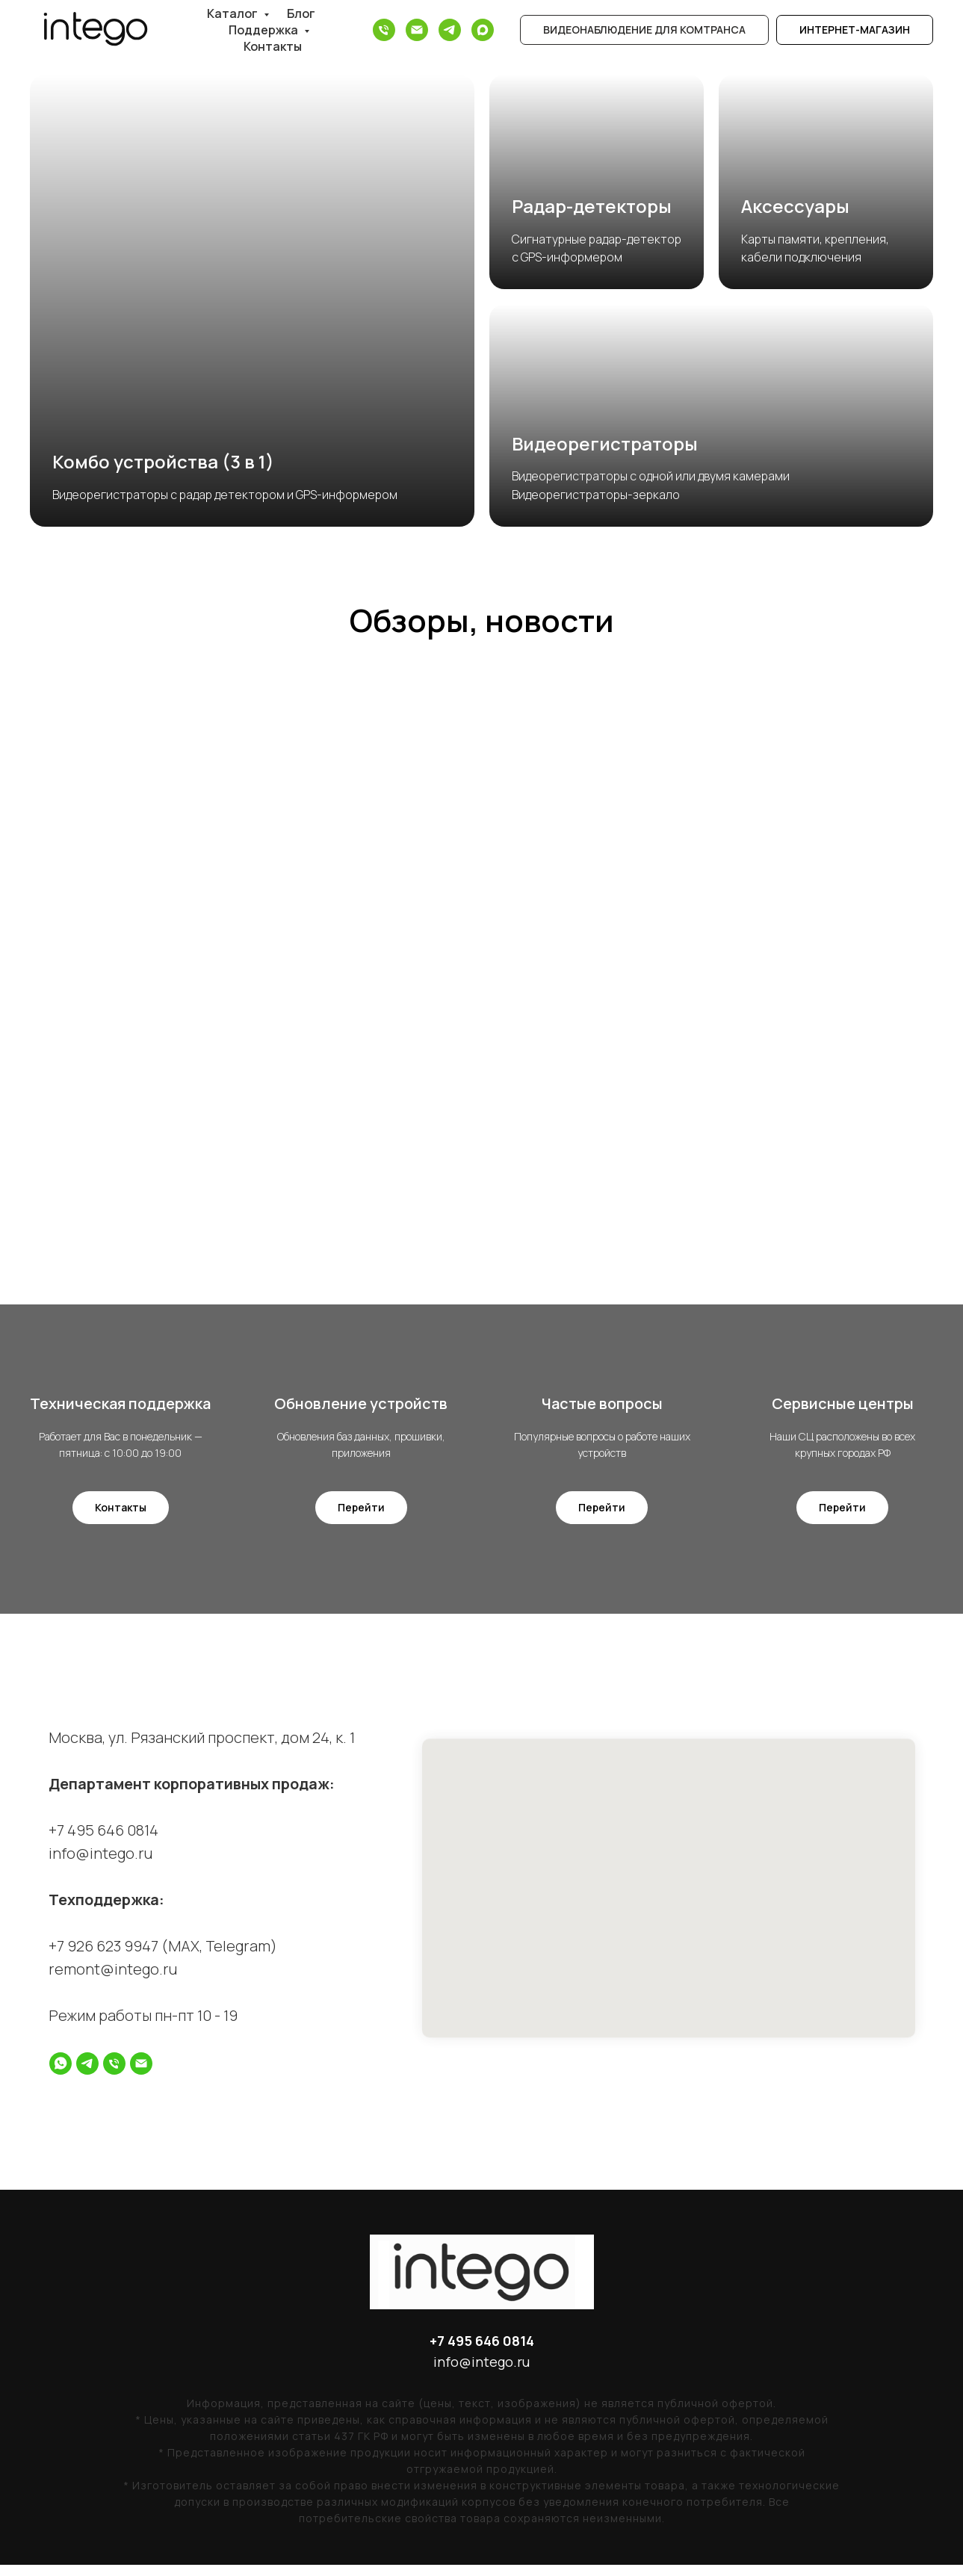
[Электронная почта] (417, 30)
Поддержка (264, 30)
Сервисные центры (843, 1409)
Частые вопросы (602, 1409)
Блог (301, 13)
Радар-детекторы (592, 205)
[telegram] (87, 2074)
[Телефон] (384, 30)
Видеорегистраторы (605, 443)
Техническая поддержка (120, 1409)
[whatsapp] (60, 2074)
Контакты (273, 46)
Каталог (233, 13)
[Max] (482, 30)
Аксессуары (795, 205)
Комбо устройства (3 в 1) (163, 461)
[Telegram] (450, 30)
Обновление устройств (361, 1409)
